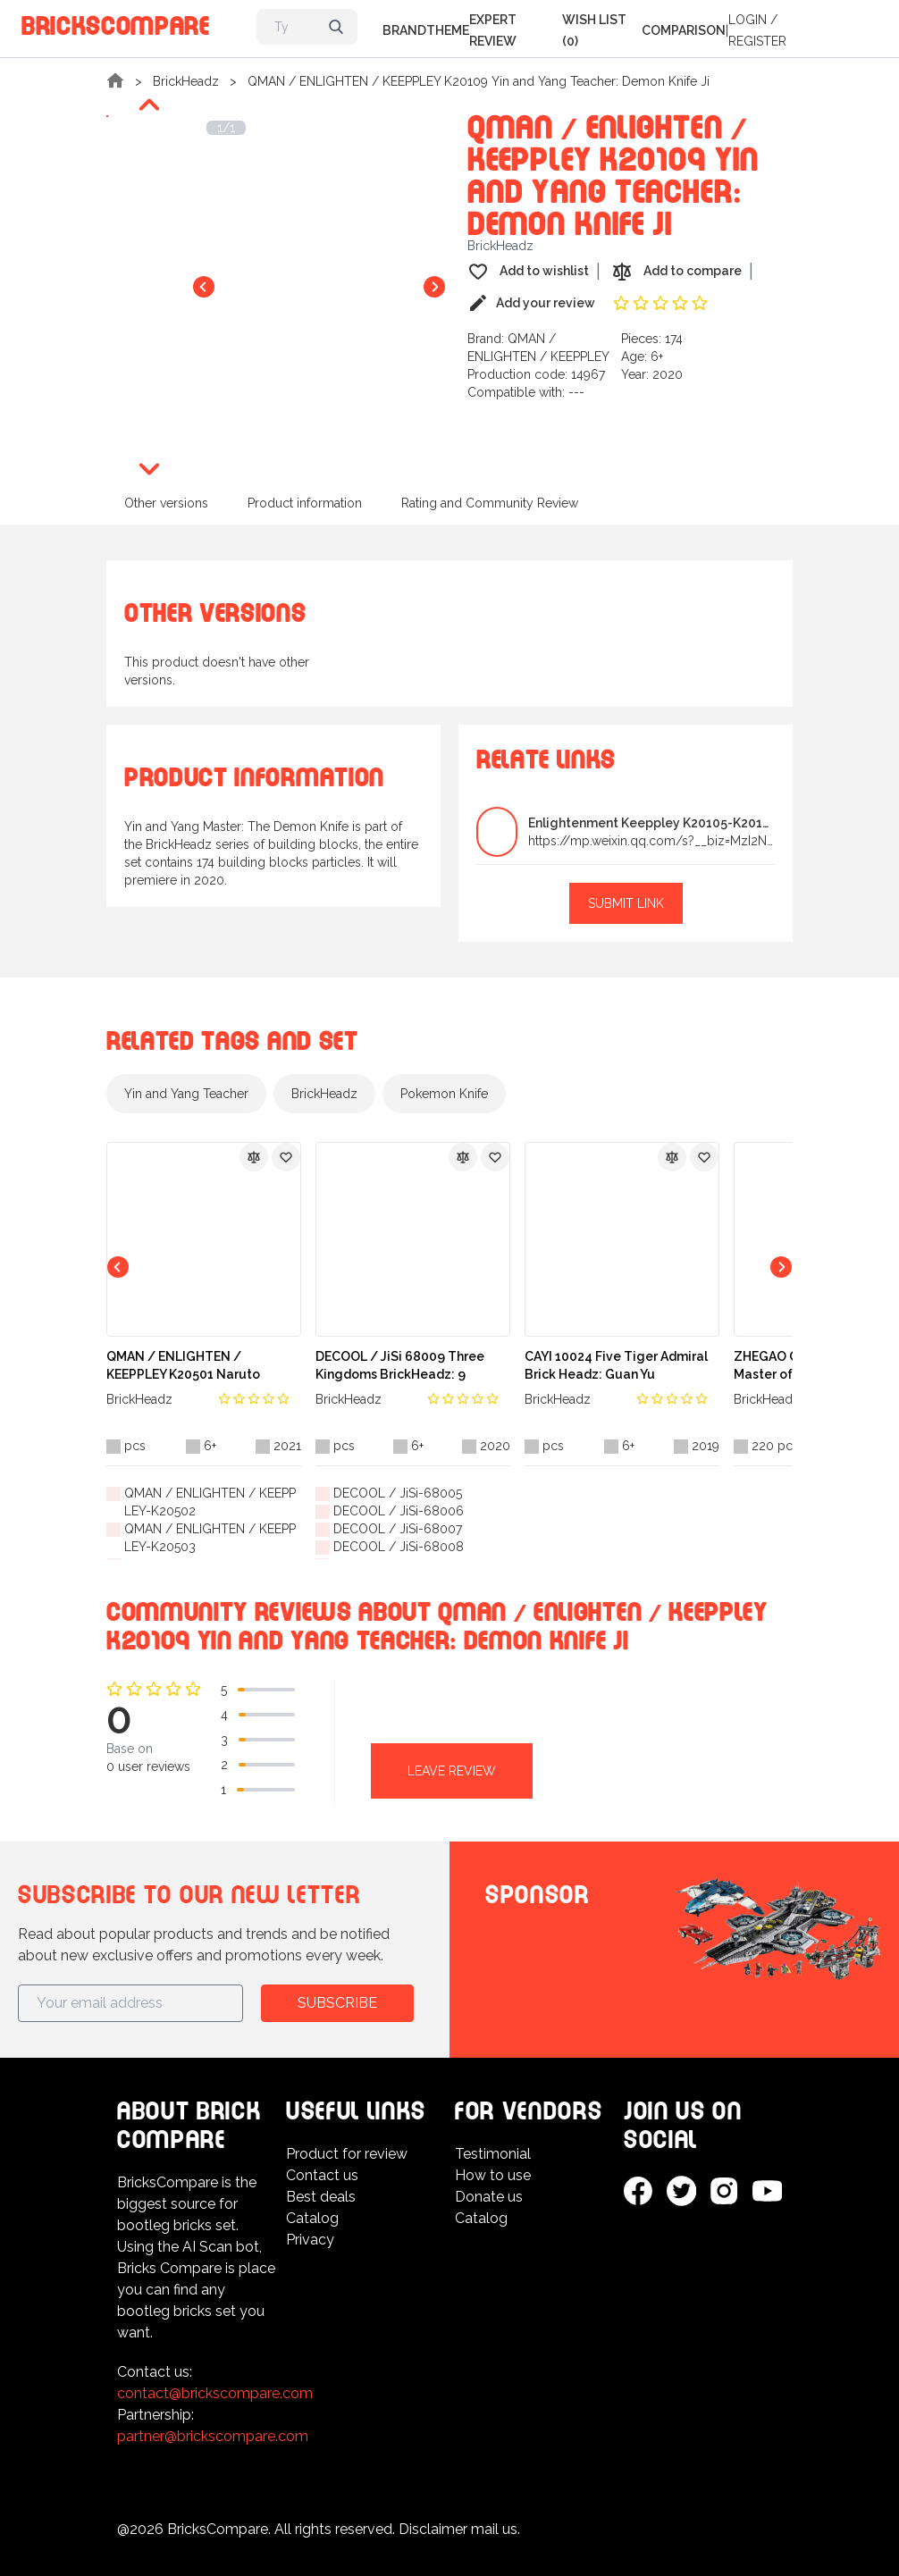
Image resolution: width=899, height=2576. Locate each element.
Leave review (451, 1771)
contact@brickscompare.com (215, 2393)
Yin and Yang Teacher (186, 1094)
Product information (305, 503)
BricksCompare (115, 22)
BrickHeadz (186, 81)
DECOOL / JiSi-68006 (398, 1511)
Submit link (626, 903)
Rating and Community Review (489, 503)
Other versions (166, 503)
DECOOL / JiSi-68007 (397, 1529)
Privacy (310, 2239)
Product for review (346, 2153)
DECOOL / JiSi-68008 (398, 1547)
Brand (404, 30)
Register (757, 41)
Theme (447, 30)
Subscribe (337, 2002)
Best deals (321, 2196)
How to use (493, 2175)
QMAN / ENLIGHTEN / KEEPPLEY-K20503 (210, 1538)
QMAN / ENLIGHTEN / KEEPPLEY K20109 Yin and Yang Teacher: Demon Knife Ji (479, 81)
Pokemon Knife (444, 1094)
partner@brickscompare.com (212, 2436)
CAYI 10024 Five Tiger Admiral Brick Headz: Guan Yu (616, 1365)
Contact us (322, 2175)
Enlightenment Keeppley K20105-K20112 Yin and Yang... (651, 823)
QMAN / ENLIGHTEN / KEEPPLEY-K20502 (210, 1502)
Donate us (489, 2196)
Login (747, 20)
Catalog (312, 2218)
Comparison (684, 30)
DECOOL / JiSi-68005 (397, 1493)
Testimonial (493, 2153)
